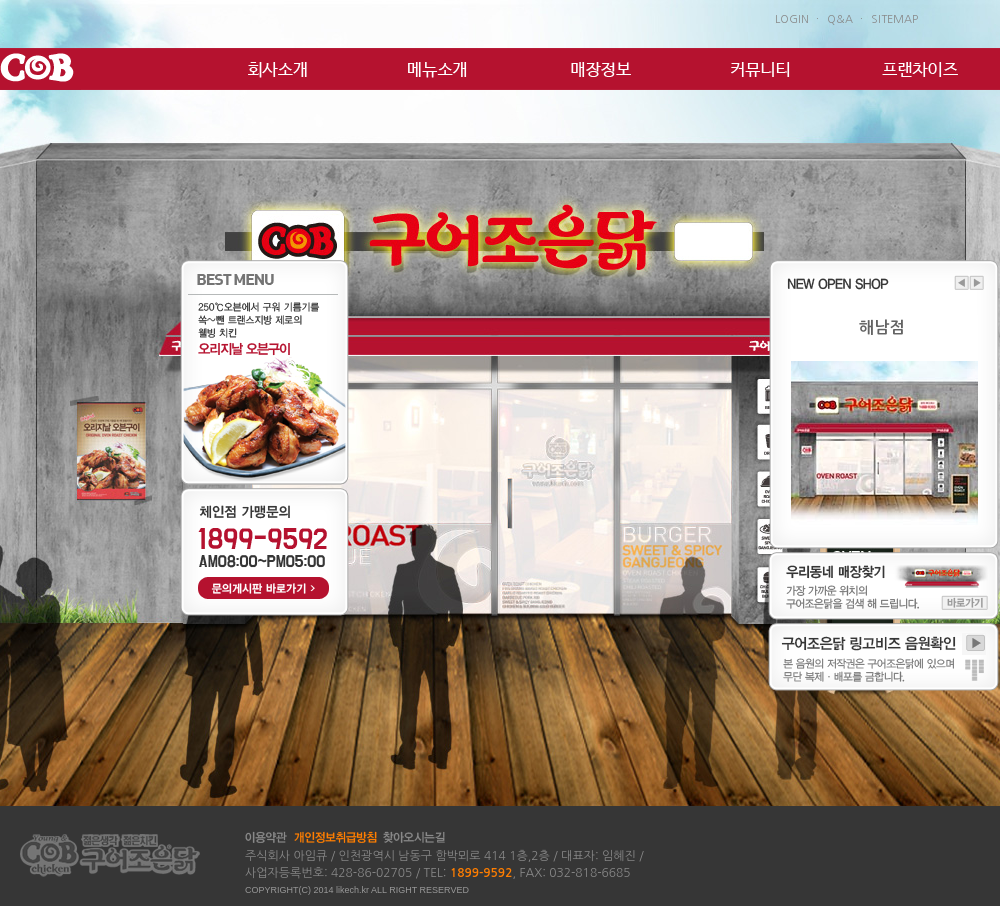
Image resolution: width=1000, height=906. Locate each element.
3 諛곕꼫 (95, 359)
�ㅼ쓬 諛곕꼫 (897, 233)
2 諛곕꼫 (62, 359)
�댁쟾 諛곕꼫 (53, 233)
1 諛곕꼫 (28, 359)
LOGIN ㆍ (798, 19)
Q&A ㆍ (846, 19)
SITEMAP (894, 19)
